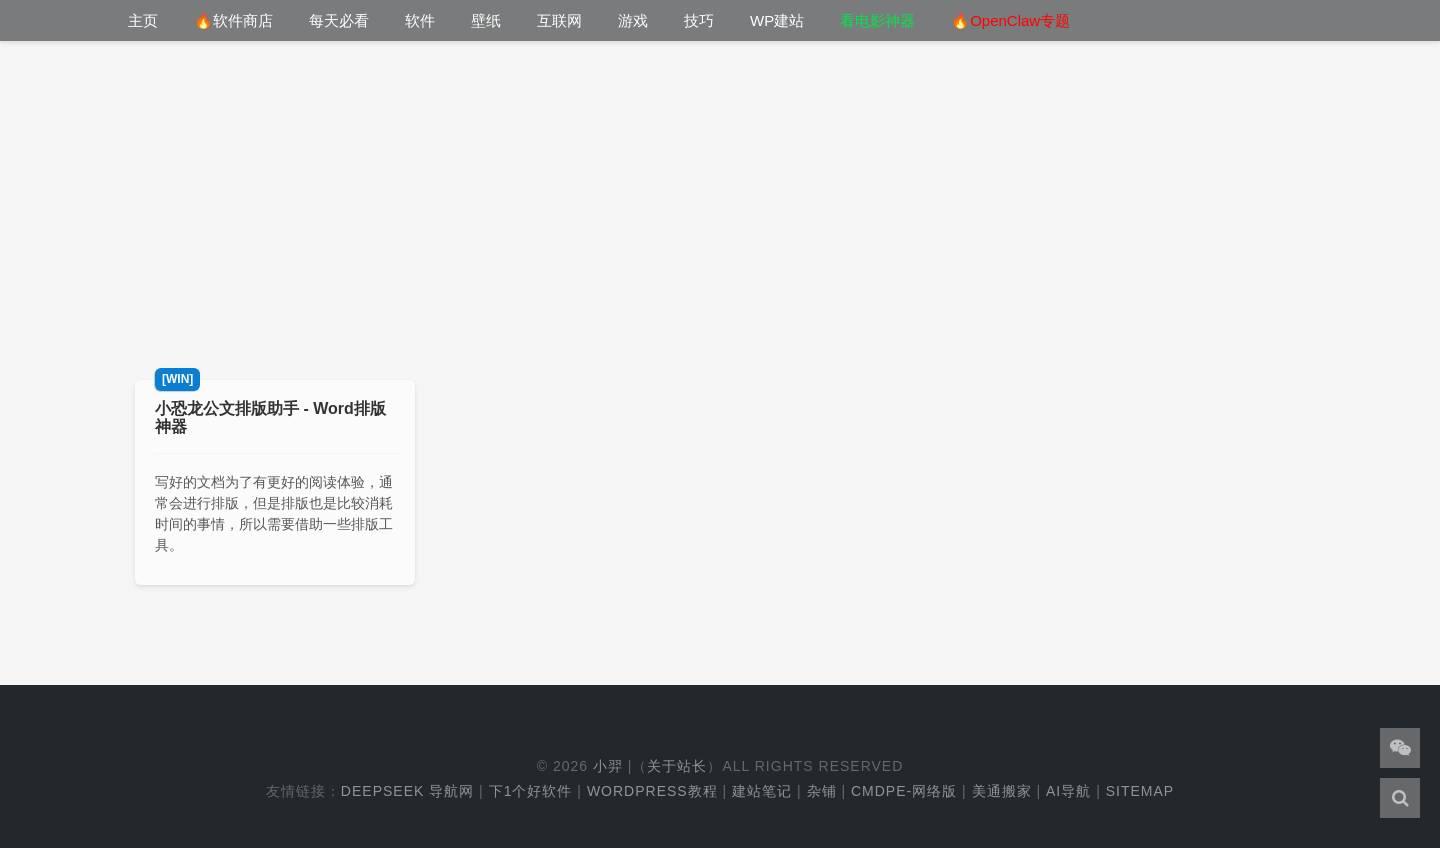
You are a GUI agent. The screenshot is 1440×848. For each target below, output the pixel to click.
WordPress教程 (652, 791)
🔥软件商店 (233, 20)
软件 (420, 20)
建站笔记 (762, 791)
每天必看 (339, 20)
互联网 (559, 20)
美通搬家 (1002, 791)
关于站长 (677, 766)
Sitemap (1140, 791)
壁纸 (486, 20)
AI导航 (1068, 791)
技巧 (699, 20)
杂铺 (822, 791)
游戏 (633, 20)
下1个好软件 (531, 791)
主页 (143, 20)
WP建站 (777, 20)
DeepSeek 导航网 (407, 791)
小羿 (608, 766)
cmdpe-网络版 (904, 791)
